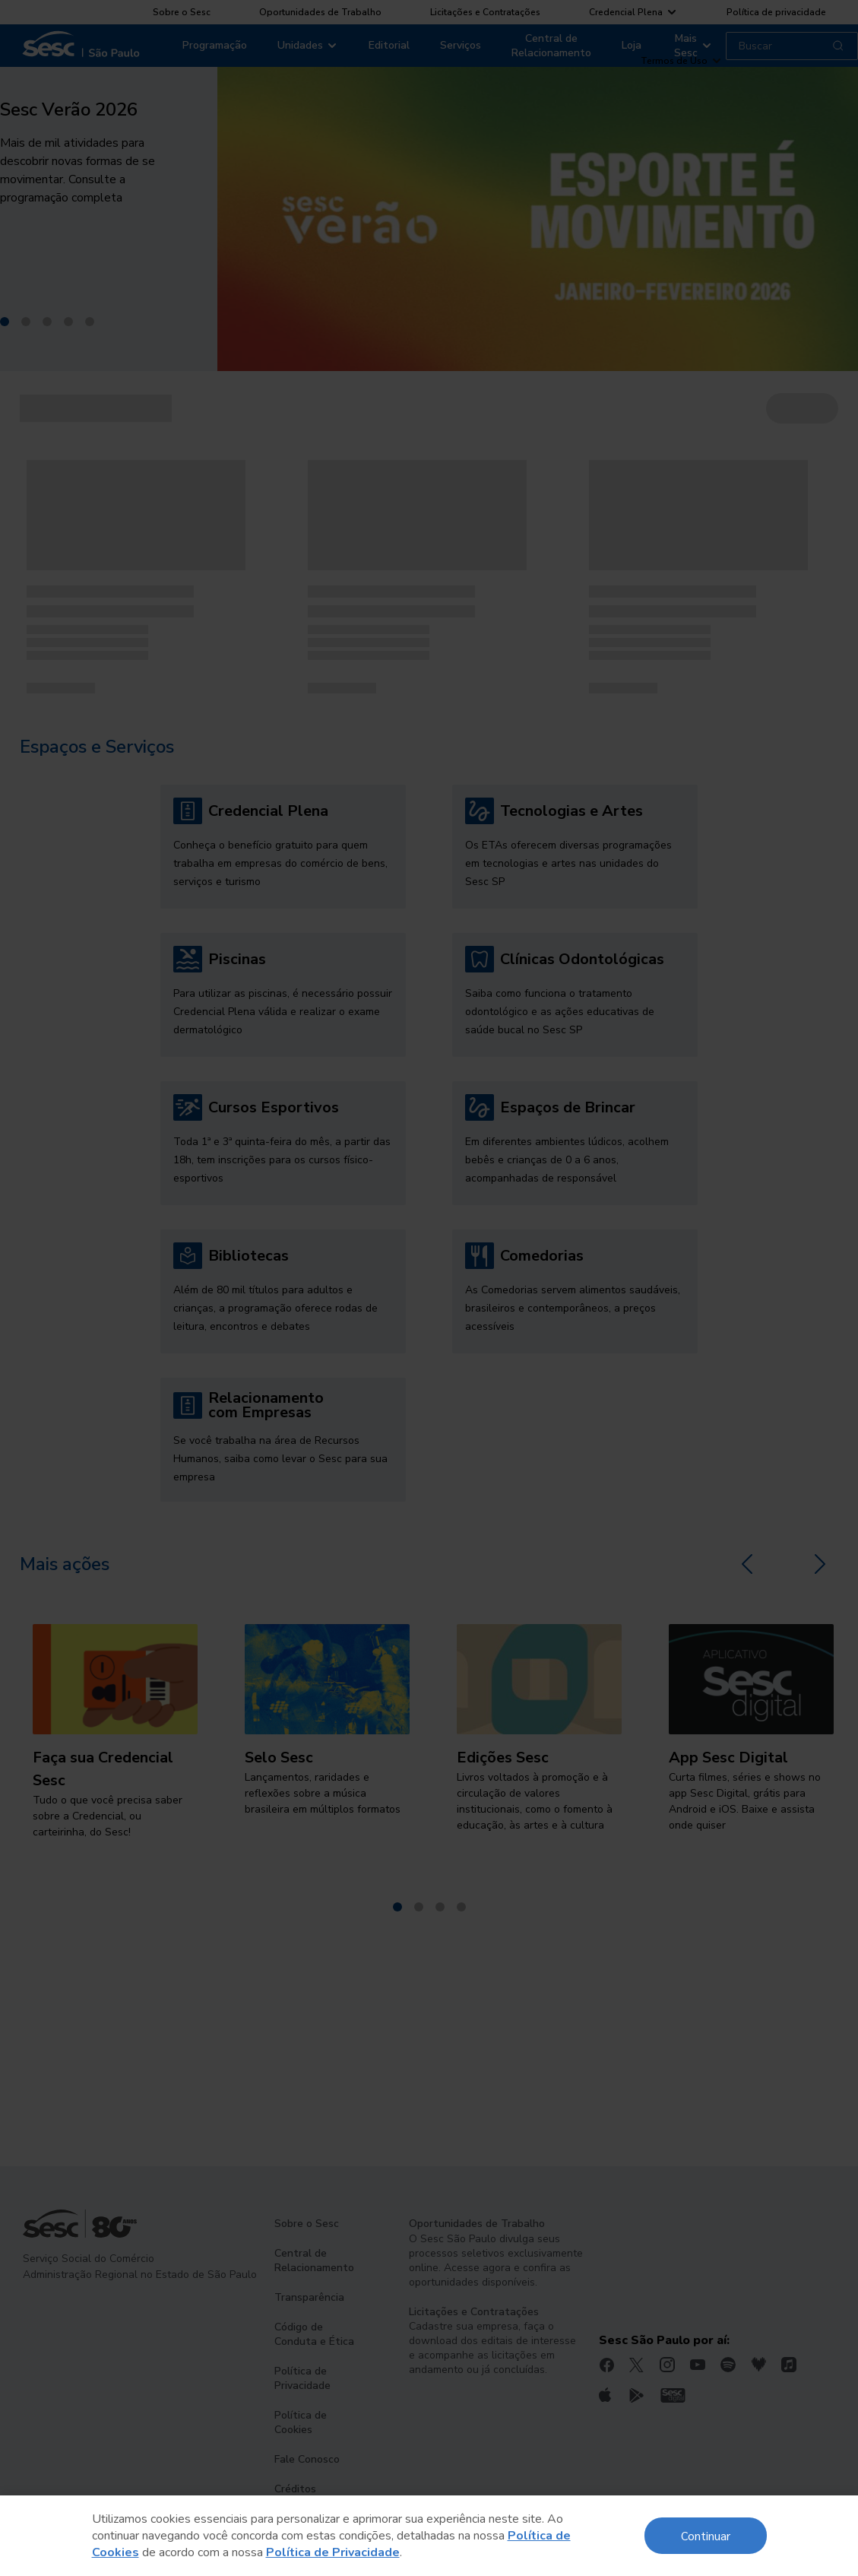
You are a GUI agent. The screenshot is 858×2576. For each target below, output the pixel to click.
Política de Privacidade (333, 2552)
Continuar (705, 2535)
